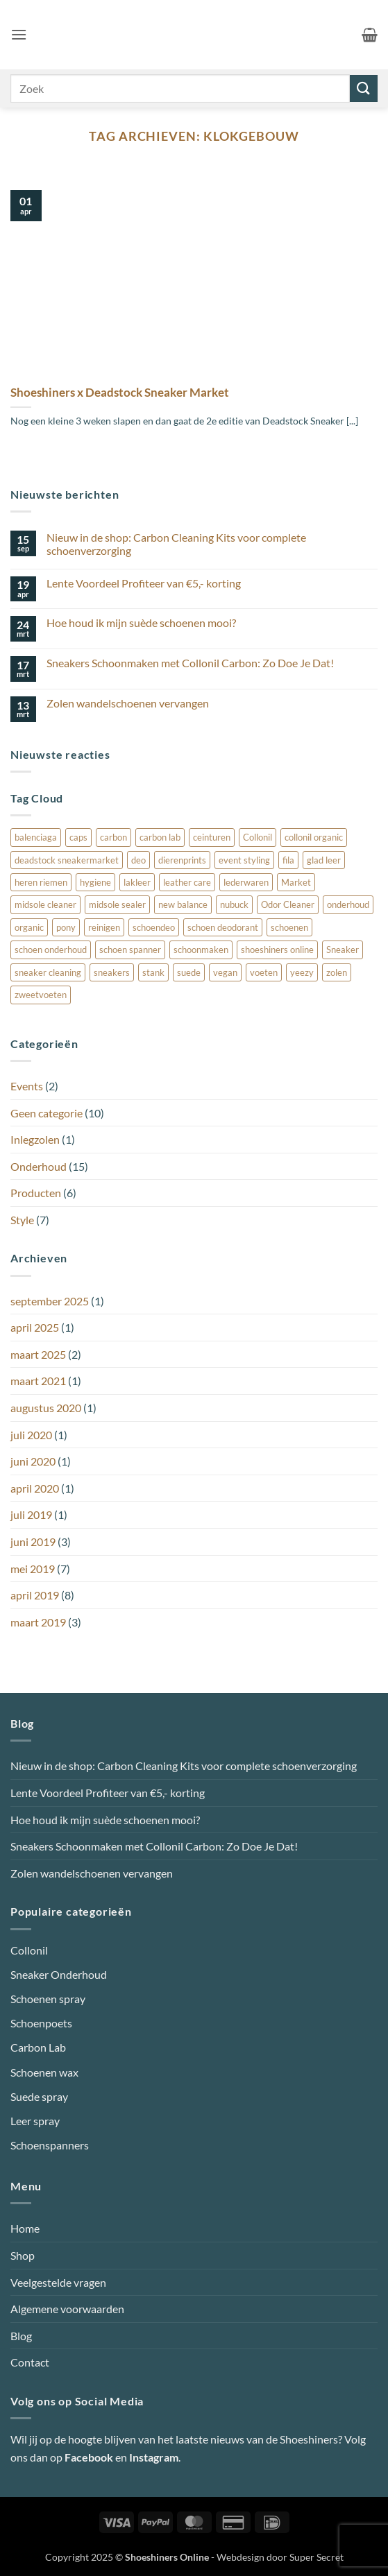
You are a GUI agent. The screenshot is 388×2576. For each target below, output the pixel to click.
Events (26, 1085)
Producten (35, 1192)
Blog (21, 2335)
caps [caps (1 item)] (78, 837)
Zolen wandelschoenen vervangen (128, 703)
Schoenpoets (41, 2022)
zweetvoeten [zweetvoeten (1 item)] (41, 994)
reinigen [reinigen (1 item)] (104, 927)
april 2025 (34, 1327)
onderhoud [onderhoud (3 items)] (348, 904)
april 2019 (34, 1595)
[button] (18, 34)
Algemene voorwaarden (67, 2308)
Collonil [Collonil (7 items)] (257, 837)
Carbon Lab (38, 2047)
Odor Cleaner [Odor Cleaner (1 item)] (287, 904)
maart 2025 (38, 1354)
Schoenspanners (49, 2145)
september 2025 (49, 1300)
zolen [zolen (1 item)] (336, 972)
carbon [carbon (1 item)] (113, 837)
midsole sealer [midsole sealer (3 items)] (117, 904)
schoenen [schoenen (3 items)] (289, 927)
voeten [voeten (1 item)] (264, 972)
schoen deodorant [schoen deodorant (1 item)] (222, 927)
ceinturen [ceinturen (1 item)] (211, 837)
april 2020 (34, 1488)
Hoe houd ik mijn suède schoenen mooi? (141, 622)
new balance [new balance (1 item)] (183, 904)
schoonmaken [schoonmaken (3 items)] (201, 949)
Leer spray (35, 2120)
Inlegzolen (35, 1139)
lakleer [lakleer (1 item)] (137, 882)
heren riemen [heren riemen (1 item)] (41, 882)
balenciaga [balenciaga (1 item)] (36, 837)
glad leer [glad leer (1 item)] (324, 860)
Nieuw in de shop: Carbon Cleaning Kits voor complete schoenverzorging (176, 544)
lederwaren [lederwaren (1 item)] (246, 882)
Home (25, 2228)
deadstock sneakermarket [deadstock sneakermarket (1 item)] (67, 860)
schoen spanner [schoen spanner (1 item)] (130, 949)
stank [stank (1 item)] (153, 972)
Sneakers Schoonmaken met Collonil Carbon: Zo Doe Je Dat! (190, 662)
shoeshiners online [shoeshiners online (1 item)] (277, 949)
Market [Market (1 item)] (296, 882)
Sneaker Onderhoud (58, 1974)
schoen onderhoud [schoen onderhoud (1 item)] (51, 949)
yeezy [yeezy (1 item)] (302, 972)
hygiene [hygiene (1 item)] (95, 882)
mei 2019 (32, 1568)
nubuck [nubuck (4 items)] (234, 904)
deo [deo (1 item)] (138, 860)
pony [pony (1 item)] (66, 927)
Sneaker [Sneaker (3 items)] (342, 949)
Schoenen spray (47, 1998)
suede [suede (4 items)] (189, 972)
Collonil (29, 1950)
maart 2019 (38, 1622)
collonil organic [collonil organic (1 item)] (314, 837)
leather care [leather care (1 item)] (187, 882)
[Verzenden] (364, 88)
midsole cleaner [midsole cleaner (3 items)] (45, 904)
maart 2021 (38, 1380)
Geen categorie (46, 1112)
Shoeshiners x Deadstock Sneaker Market (119, 393)
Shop (22, 2255)
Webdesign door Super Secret (280, 2557)
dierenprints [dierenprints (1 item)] (182, 860)
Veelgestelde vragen (58, 2282)
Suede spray (39, 2096)
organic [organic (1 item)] (29, 927)
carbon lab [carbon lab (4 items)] (160, 837)
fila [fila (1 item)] (288, 860)
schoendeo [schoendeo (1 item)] (154, 927)
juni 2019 (33, 1541)
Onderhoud (38, 1166)
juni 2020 (33, 1461)
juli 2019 (31, 1514)
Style (22, 1219)
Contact (29, 2362)
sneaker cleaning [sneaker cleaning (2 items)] (48, 972)
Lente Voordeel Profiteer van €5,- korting (144, 583)
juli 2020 (31, 1434)
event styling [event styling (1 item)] (244, 860)
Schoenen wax (44, 2072)
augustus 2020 (45, 1407)
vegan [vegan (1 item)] (225, 972)
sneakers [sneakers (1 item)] (112, 972)
